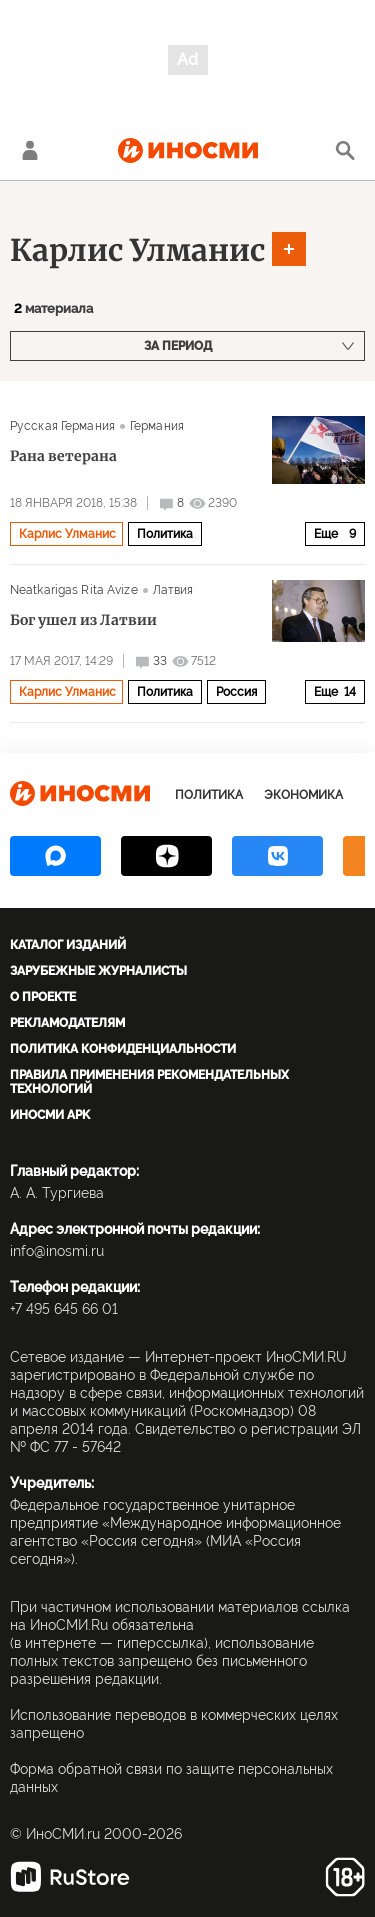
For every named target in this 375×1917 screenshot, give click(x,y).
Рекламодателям (67, 1023)
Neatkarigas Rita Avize (74, 590)
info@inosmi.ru (57, 1251)
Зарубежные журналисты (98, 971)
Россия (236, 692)
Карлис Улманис (137, 250)
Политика (165, 534)
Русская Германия (62, 426)
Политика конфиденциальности (123, 1049)
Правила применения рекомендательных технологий (149, 1082)
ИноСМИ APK (50, 1115)
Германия (157, 426)
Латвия (173, 590)
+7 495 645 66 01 (64, 1309)
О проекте (43, 997)
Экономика (303, 795)
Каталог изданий (68, 945)
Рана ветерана (63, 456)
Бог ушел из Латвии (83, 620)
